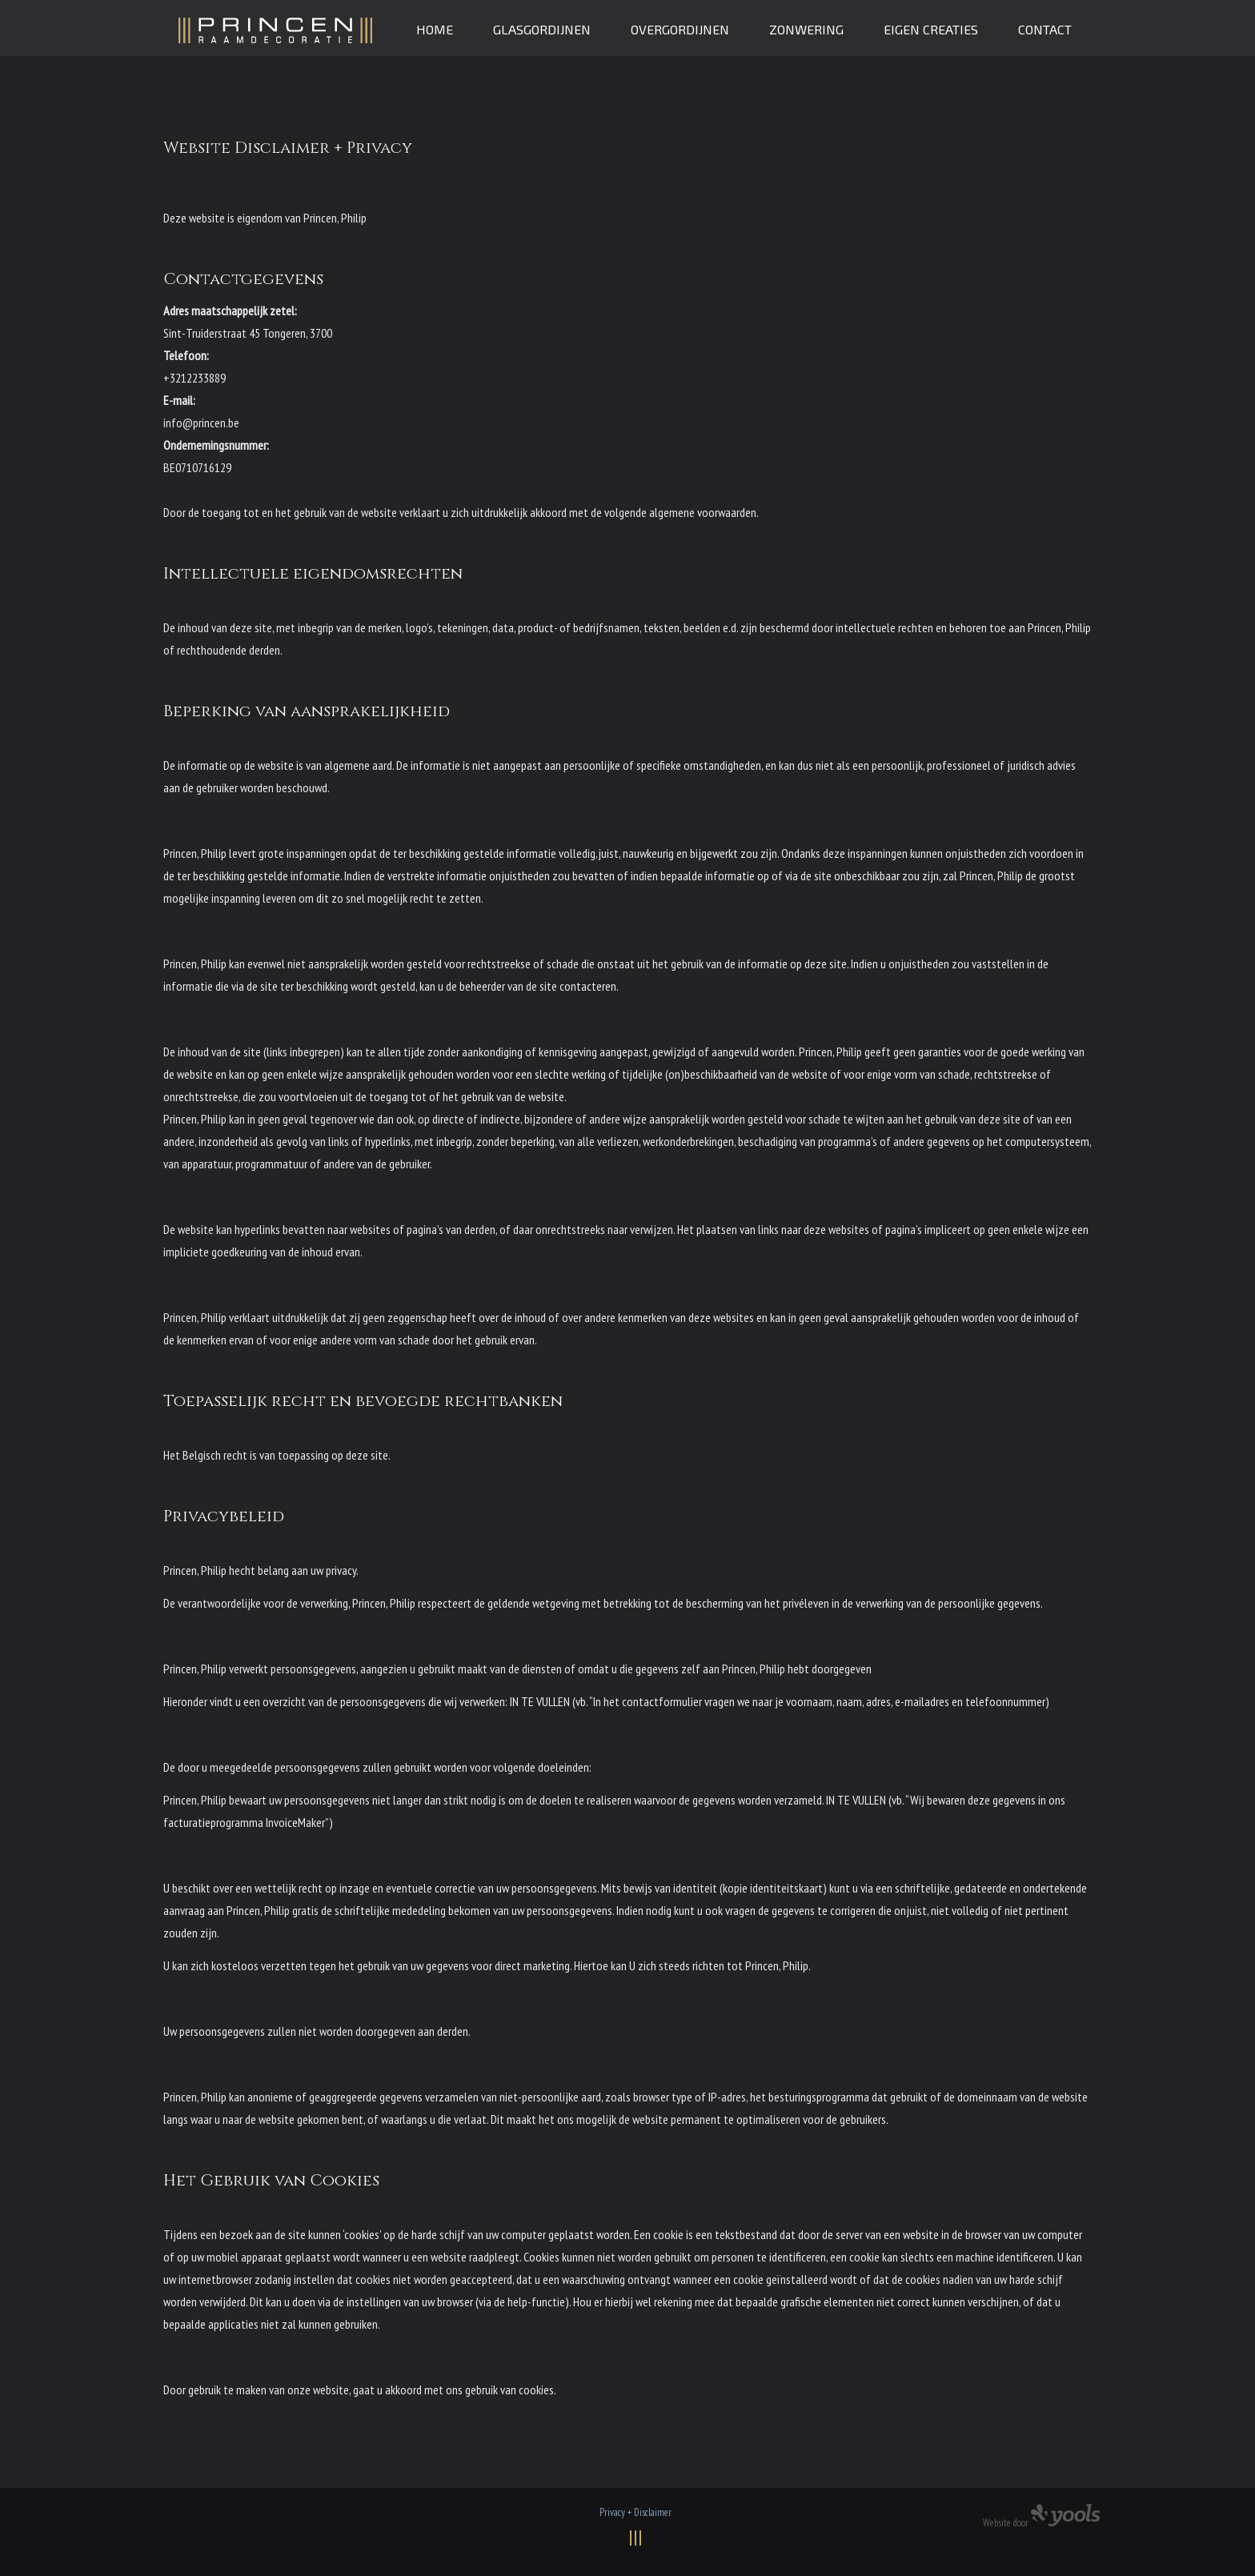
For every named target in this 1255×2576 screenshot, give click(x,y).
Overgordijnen (680, 29)
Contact (1045, 29)
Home (434, 29)
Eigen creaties (931, 29)
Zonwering (806, 29)
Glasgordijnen (542, 29)
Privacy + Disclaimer (635, 2512)
